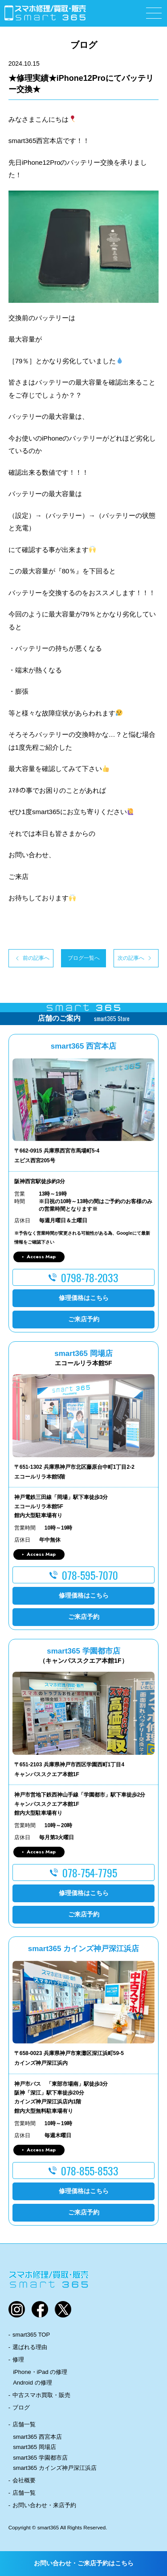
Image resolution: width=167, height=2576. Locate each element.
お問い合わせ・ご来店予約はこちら (84, 2563)
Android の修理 (32, 2382)
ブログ (21, 2407)
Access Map (41, 1256)
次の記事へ (131, 958)
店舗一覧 (24, 2424)
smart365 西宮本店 (37, 2436)
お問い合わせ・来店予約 (44, 2505)
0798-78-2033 (89, 1277)
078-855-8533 (89, 2170)
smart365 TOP (31, 2334)
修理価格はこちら (84, 1297)
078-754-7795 (89, 1872)
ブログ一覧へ (84, 958)
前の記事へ (36, 958)
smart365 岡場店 (34, 2447)
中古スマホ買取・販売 (41, 2395)
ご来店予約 (83, 1319)
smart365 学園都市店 (40, 2457)
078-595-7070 (90, 1575)
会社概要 (24, 2480)
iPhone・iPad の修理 (40, 2372)
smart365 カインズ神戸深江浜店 (55, 2468)
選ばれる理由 (29, 2347)
